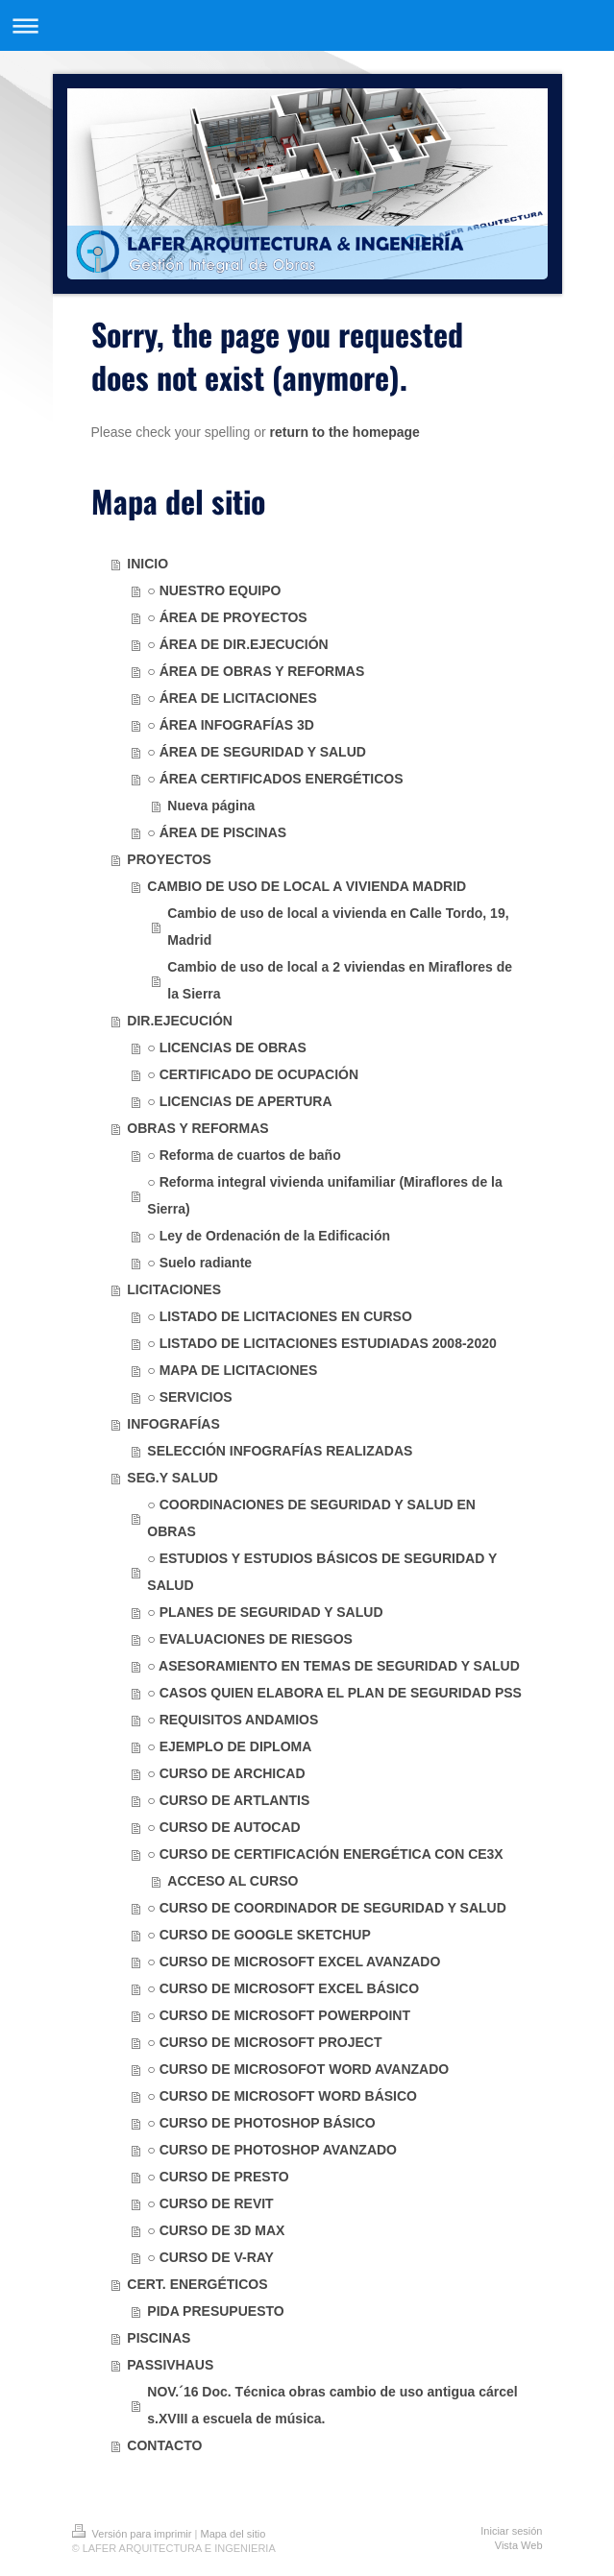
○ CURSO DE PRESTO (217, 2176)
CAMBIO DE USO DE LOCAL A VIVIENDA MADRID (306, 886)
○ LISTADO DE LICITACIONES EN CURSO (279, 1316)
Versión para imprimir (133, 2534)
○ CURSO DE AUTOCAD (223, 1827)
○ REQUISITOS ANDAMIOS (232, 1719)
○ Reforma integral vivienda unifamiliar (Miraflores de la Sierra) (324, 1195)
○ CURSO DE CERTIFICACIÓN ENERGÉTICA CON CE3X (325, 1854)
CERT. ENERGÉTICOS (197, 2284)
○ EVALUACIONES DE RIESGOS (250, 1639)
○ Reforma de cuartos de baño (243, 1155)
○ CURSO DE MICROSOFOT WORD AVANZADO (298, 2069)
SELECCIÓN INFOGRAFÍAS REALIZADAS (279, 1450)
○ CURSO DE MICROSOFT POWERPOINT (278, 2015)
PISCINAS (158, 2338)
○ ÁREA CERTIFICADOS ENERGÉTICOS (275, 778)
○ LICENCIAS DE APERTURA (239, 1101)
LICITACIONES (174, 1289)
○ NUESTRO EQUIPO (214, 590)
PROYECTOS (169, 859)
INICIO (147, 563)
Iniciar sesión (511, 2531)
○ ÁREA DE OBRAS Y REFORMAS (255, 671)
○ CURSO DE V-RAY (210, 2257)
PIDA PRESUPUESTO (215, 2311)
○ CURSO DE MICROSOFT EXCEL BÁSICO (283, 1988)
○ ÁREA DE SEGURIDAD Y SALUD (256, 751)
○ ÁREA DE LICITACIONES (231, 698)
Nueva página (211, 805)
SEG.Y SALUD (172, 1477)
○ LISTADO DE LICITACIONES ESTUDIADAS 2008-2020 (321, 1343)
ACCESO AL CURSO (232, 1881)
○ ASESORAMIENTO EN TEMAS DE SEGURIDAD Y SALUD (333, 1665)
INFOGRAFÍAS (173, 1424)
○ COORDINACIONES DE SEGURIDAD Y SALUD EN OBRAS (311, 1518)
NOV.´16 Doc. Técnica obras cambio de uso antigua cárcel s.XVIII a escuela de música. (332, 2405)
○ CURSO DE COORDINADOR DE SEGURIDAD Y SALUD (326, 1907)
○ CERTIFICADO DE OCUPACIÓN (252, 1074)
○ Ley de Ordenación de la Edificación (268, 1235)
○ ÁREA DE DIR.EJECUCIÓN (237, 644)
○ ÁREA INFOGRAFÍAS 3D (230, 725)
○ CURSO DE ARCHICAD (226, 1773)
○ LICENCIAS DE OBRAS (227, 1047)
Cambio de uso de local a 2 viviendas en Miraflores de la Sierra (339, 980)
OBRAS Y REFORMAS (197, 1128)
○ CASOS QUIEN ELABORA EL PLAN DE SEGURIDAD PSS (334, 1692)
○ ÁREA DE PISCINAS (216, 832)
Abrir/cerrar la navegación (307, 25)
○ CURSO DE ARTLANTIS (228, 1800)
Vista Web (519, 2545)
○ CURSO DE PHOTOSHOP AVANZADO (272, 2149)
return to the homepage (345, 432)
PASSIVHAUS (170, 2364)
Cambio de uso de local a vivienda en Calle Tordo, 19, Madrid (337, 926)
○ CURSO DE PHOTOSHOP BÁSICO (261, 2123)
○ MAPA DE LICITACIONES (232, 1370)
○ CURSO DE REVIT (210, 2203)
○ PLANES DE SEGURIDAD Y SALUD (264, 1612)
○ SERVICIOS (189, 1397)
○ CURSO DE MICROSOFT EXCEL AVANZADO (293, 1961)
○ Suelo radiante (199, 1262)
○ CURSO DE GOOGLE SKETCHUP (258, 1934)
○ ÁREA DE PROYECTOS (227, 617)
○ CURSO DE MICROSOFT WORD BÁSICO (282, 2096)
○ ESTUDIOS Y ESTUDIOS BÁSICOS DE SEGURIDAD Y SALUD (322, 1572)
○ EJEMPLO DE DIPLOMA (229, 1746)
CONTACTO (164, 2445)
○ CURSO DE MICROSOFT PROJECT (264, 2042)
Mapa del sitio (232, 2534)
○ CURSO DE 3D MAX (215, 2230)
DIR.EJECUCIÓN (180, 1020)
